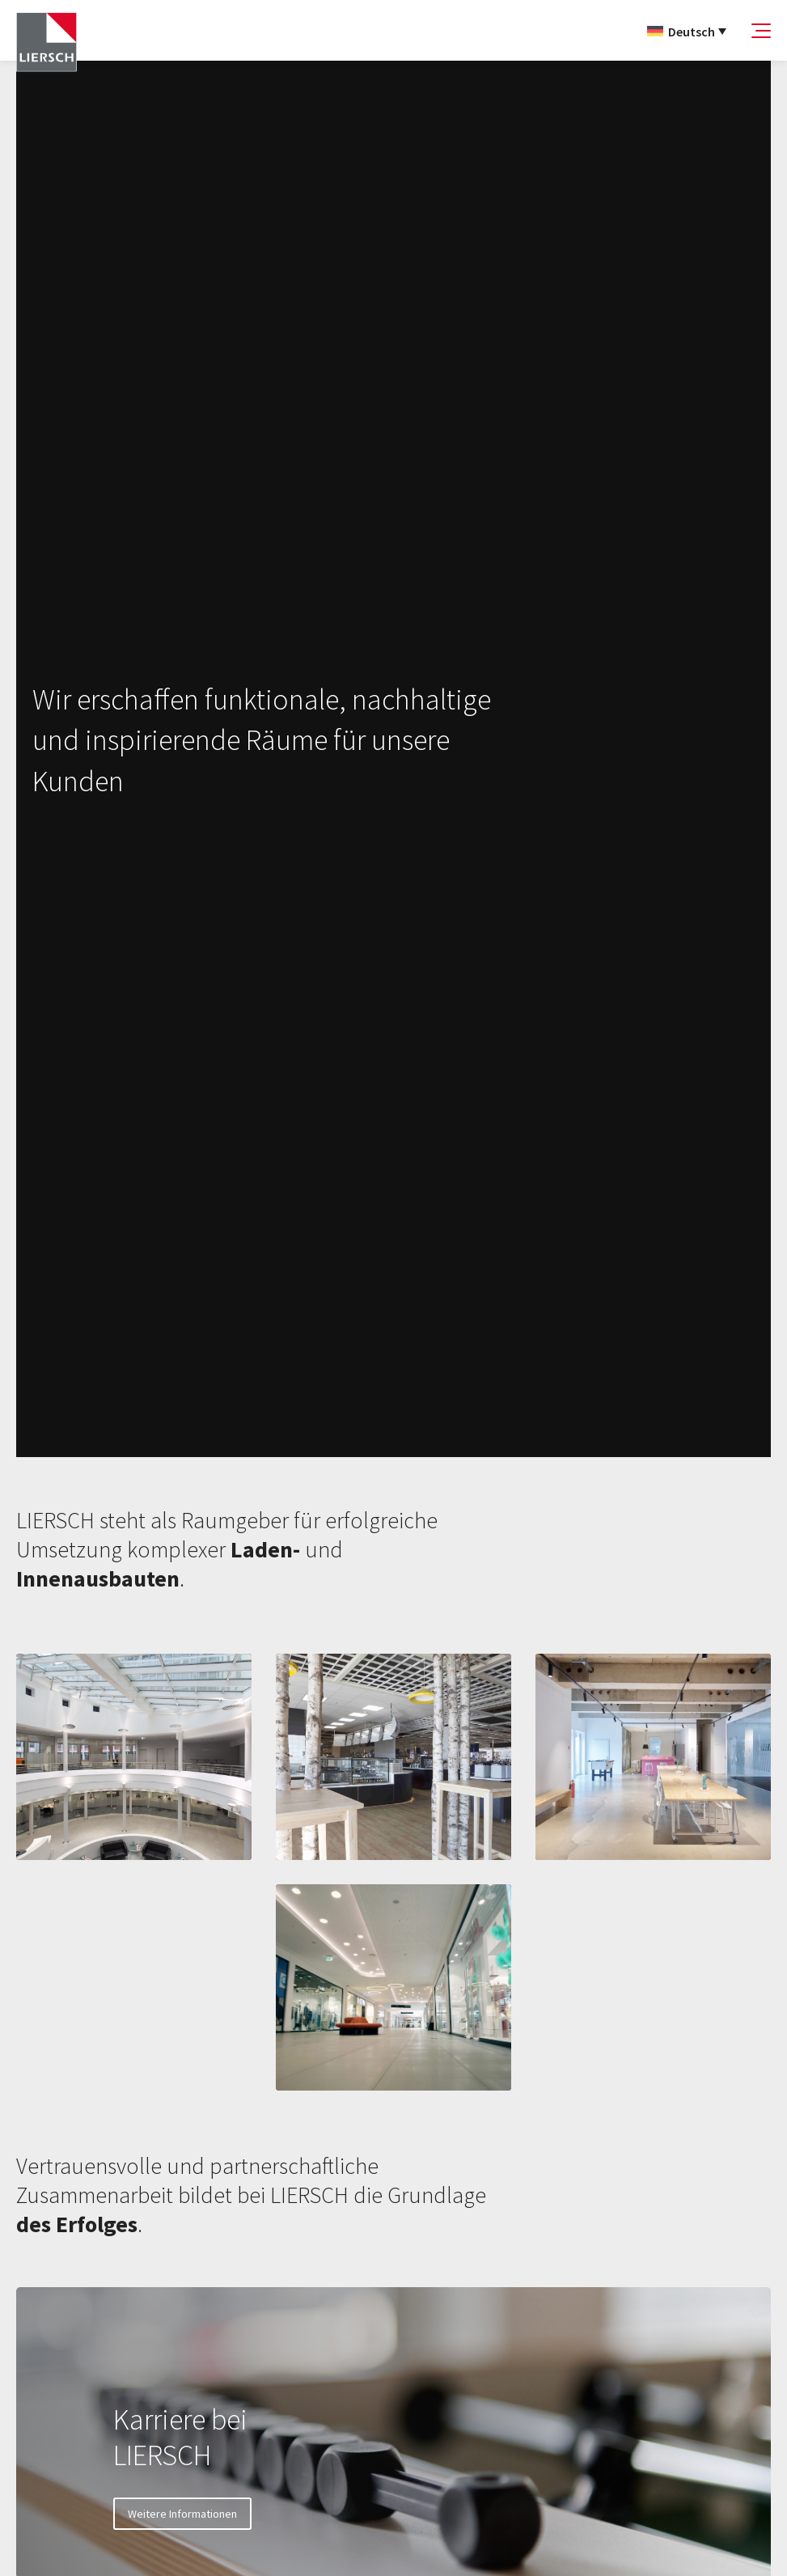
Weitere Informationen (182, 2513)
